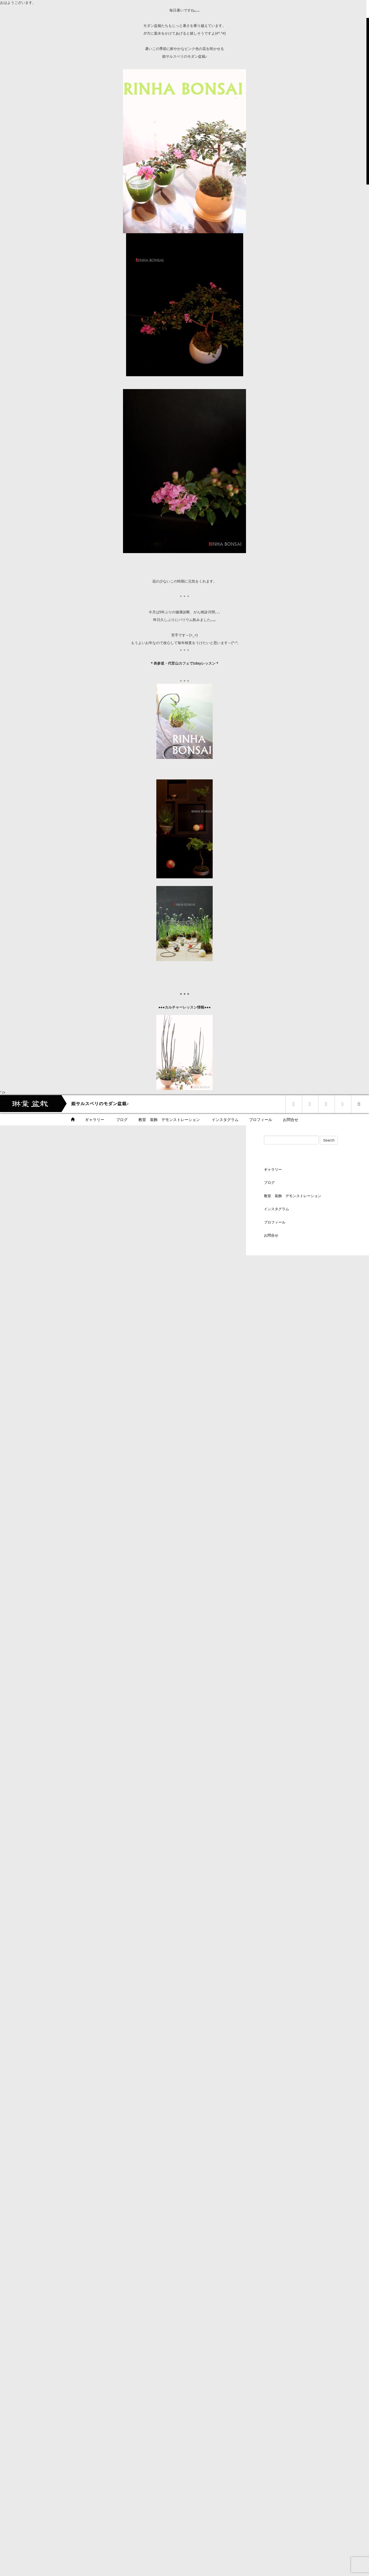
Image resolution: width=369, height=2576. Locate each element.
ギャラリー (94, 1119)
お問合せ (290, 1119)
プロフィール (260, 1119)
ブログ (121, 1119)
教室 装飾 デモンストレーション (169, 1119)
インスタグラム (225, 1119)
